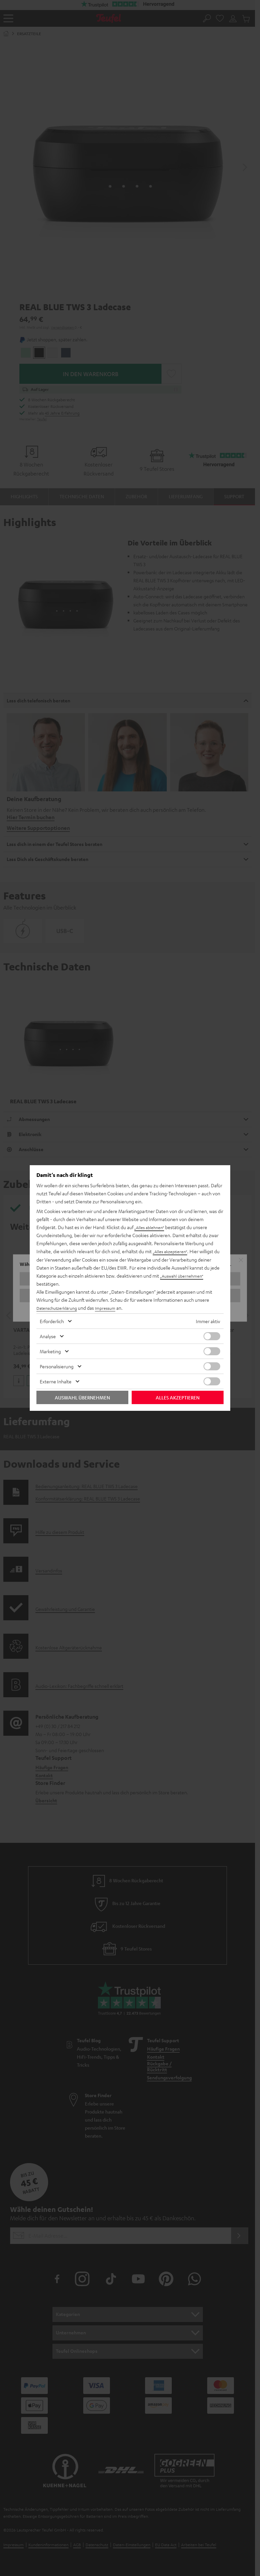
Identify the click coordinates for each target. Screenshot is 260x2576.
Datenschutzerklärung (59, 1308)
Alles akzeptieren (178, 1397)
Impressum (112, 1308)
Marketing (50, 1351)
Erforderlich (52, 1321)
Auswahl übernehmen (82, 1397)
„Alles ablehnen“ (151, 1227)
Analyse (48, 1336)
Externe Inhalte (56, 1381)
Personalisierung (57, 1366)
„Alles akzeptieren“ (172, 1252)
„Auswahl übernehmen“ (184, 1276)
